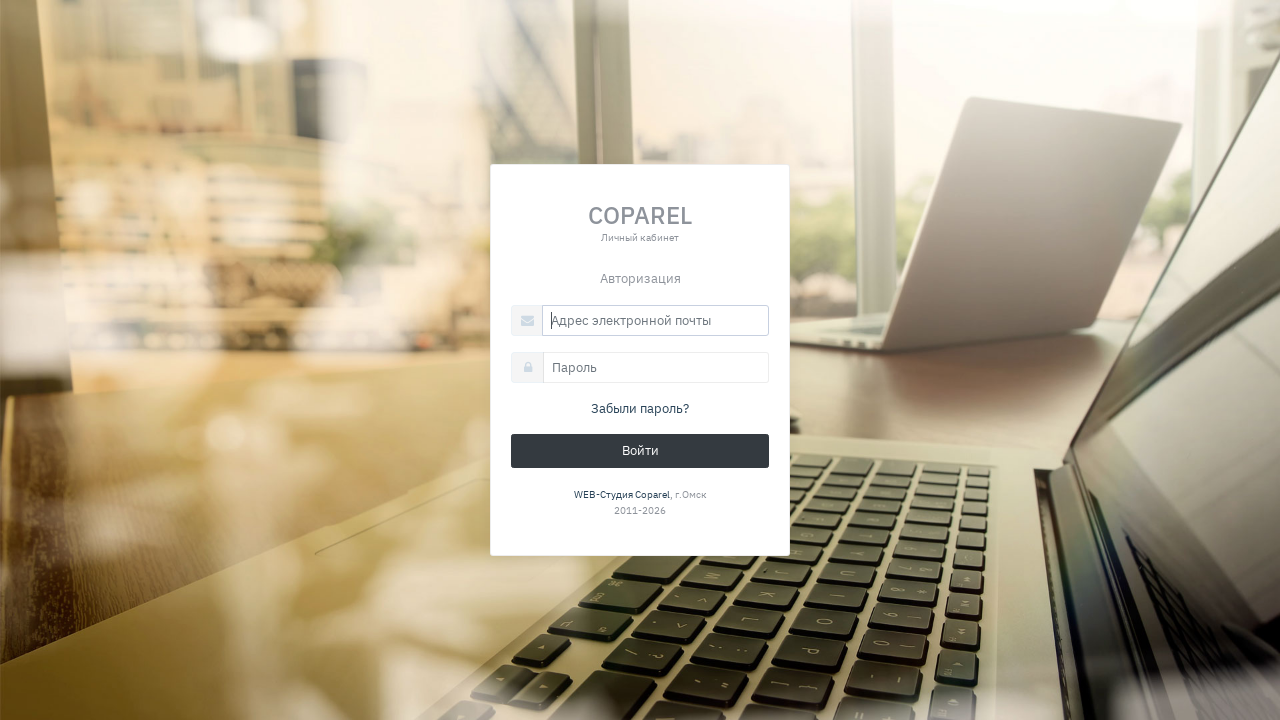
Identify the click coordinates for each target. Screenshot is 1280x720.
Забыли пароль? (640, 408)
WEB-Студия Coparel (622, 494)
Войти (640, 450)
